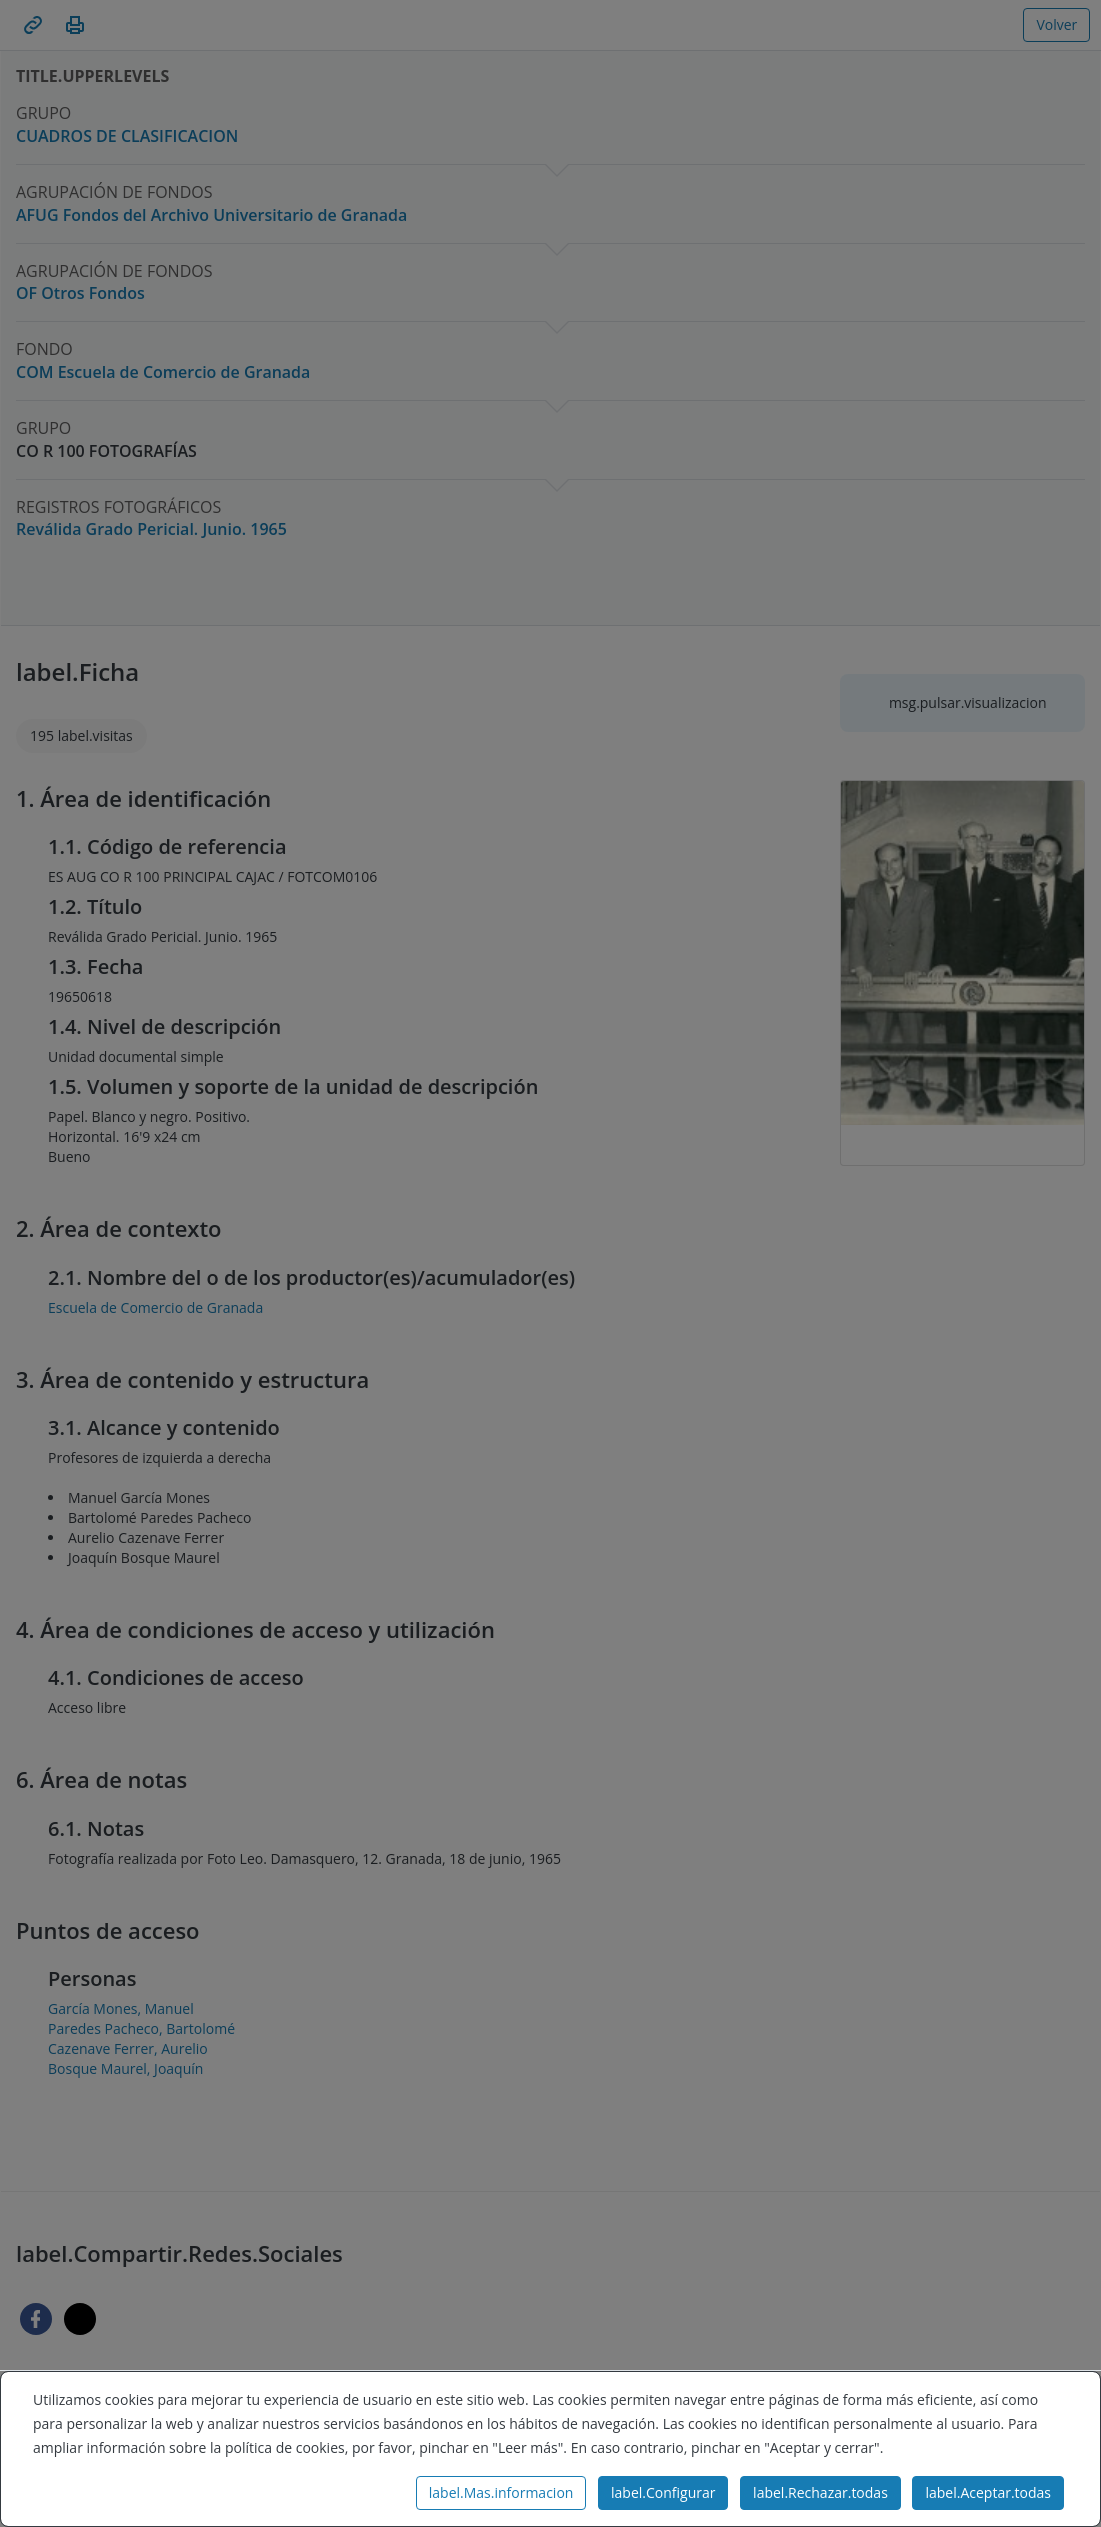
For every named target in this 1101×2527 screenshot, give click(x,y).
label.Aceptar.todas (988, 2492)
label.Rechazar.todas (820, 2492)
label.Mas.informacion (501, 2492)
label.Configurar (663, 2492)
